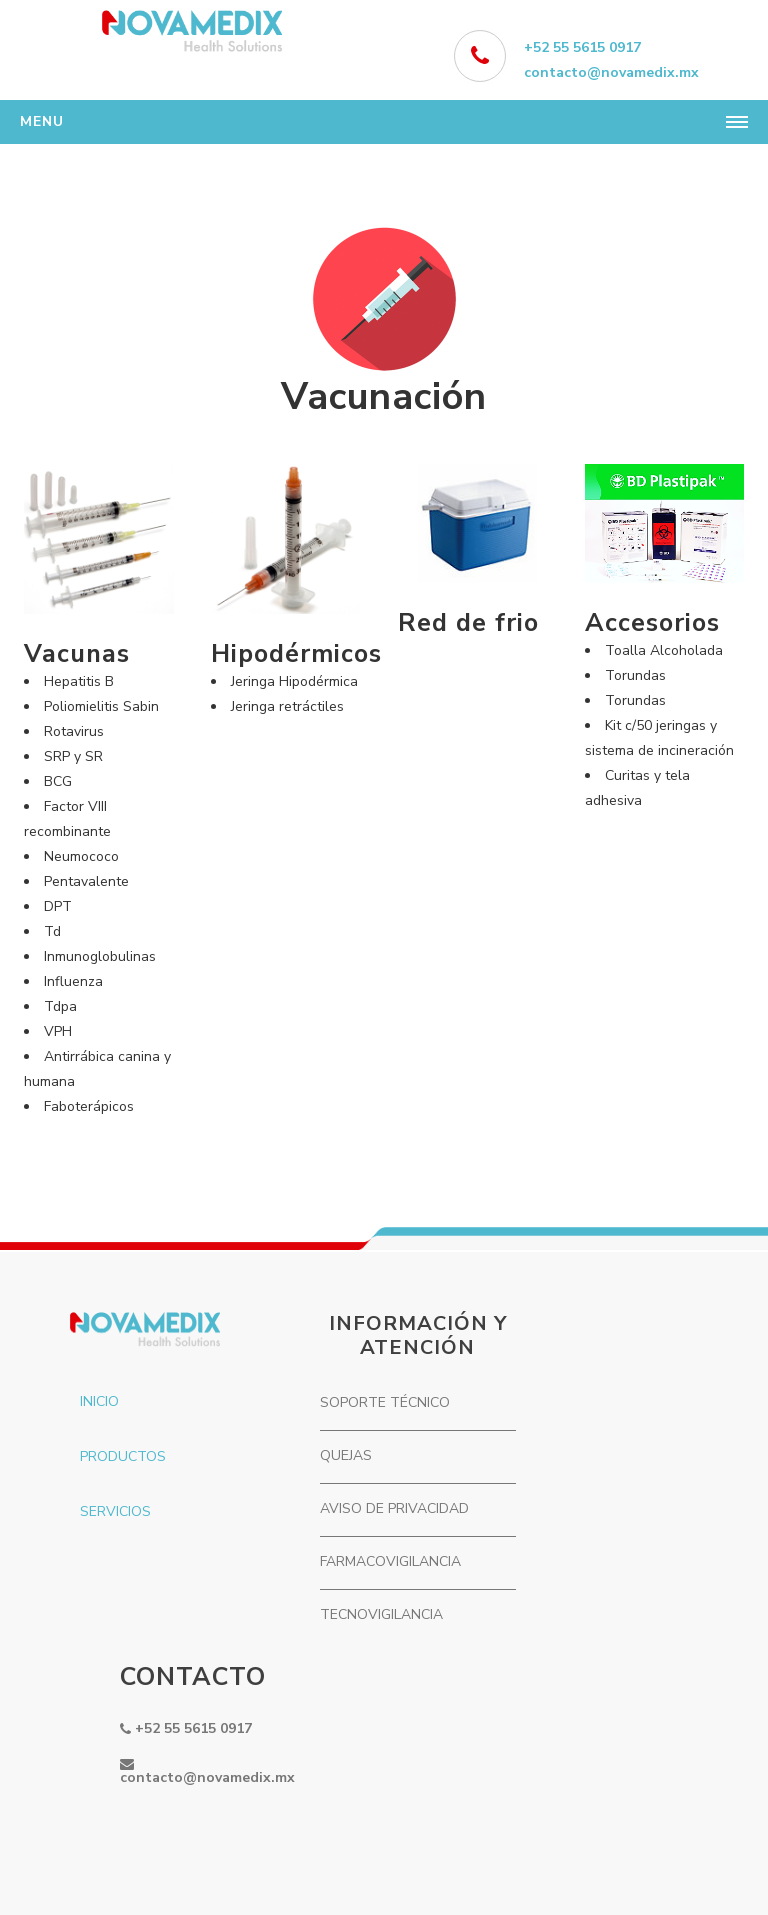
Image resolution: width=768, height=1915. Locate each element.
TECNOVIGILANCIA (381, 1614)
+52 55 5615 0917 (582, 47)
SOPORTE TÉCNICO (385, 1402)
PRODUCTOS (123, 1456)
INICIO (99, 1401)
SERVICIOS (115, 1511)
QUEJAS (346, 1455)
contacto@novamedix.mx (611, 72)
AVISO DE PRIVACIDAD (394, 1508)
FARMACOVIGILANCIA (390, 1561)
